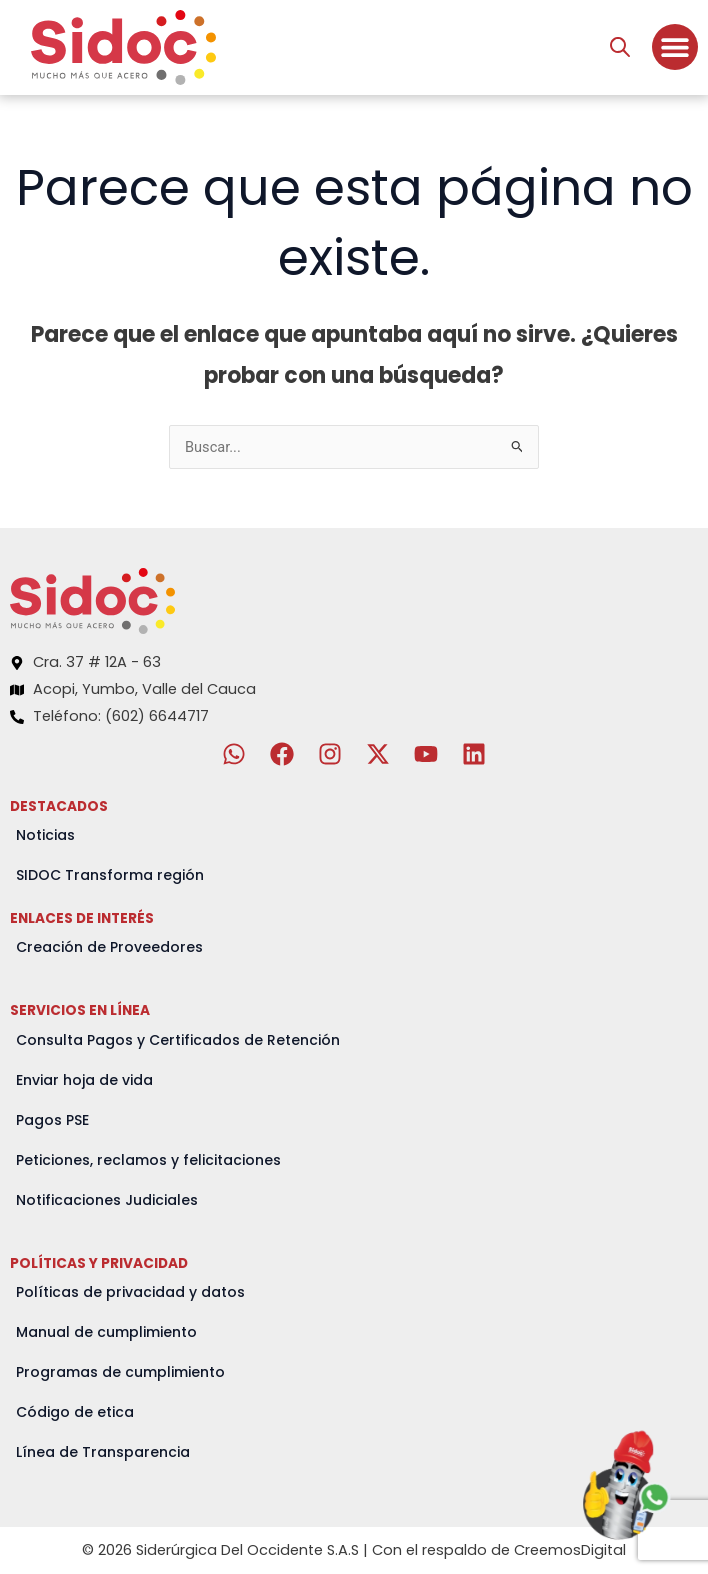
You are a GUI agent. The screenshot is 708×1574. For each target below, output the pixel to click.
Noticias (45, 835)
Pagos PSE (52, 1120)
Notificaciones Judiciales (107, 1200)
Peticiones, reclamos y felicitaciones (148, 1160)
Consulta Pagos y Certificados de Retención (178, 1040)
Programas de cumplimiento (120, 1372)
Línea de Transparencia (103, 1452)
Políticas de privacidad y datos (130, 1292)
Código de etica (75, 1412)
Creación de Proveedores (109, 947)
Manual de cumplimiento (106, 1332)
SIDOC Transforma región (110, 875)
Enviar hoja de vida (84, 1080)
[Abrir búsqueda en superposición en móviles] (620, 47)
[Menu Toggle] (675, 47)
